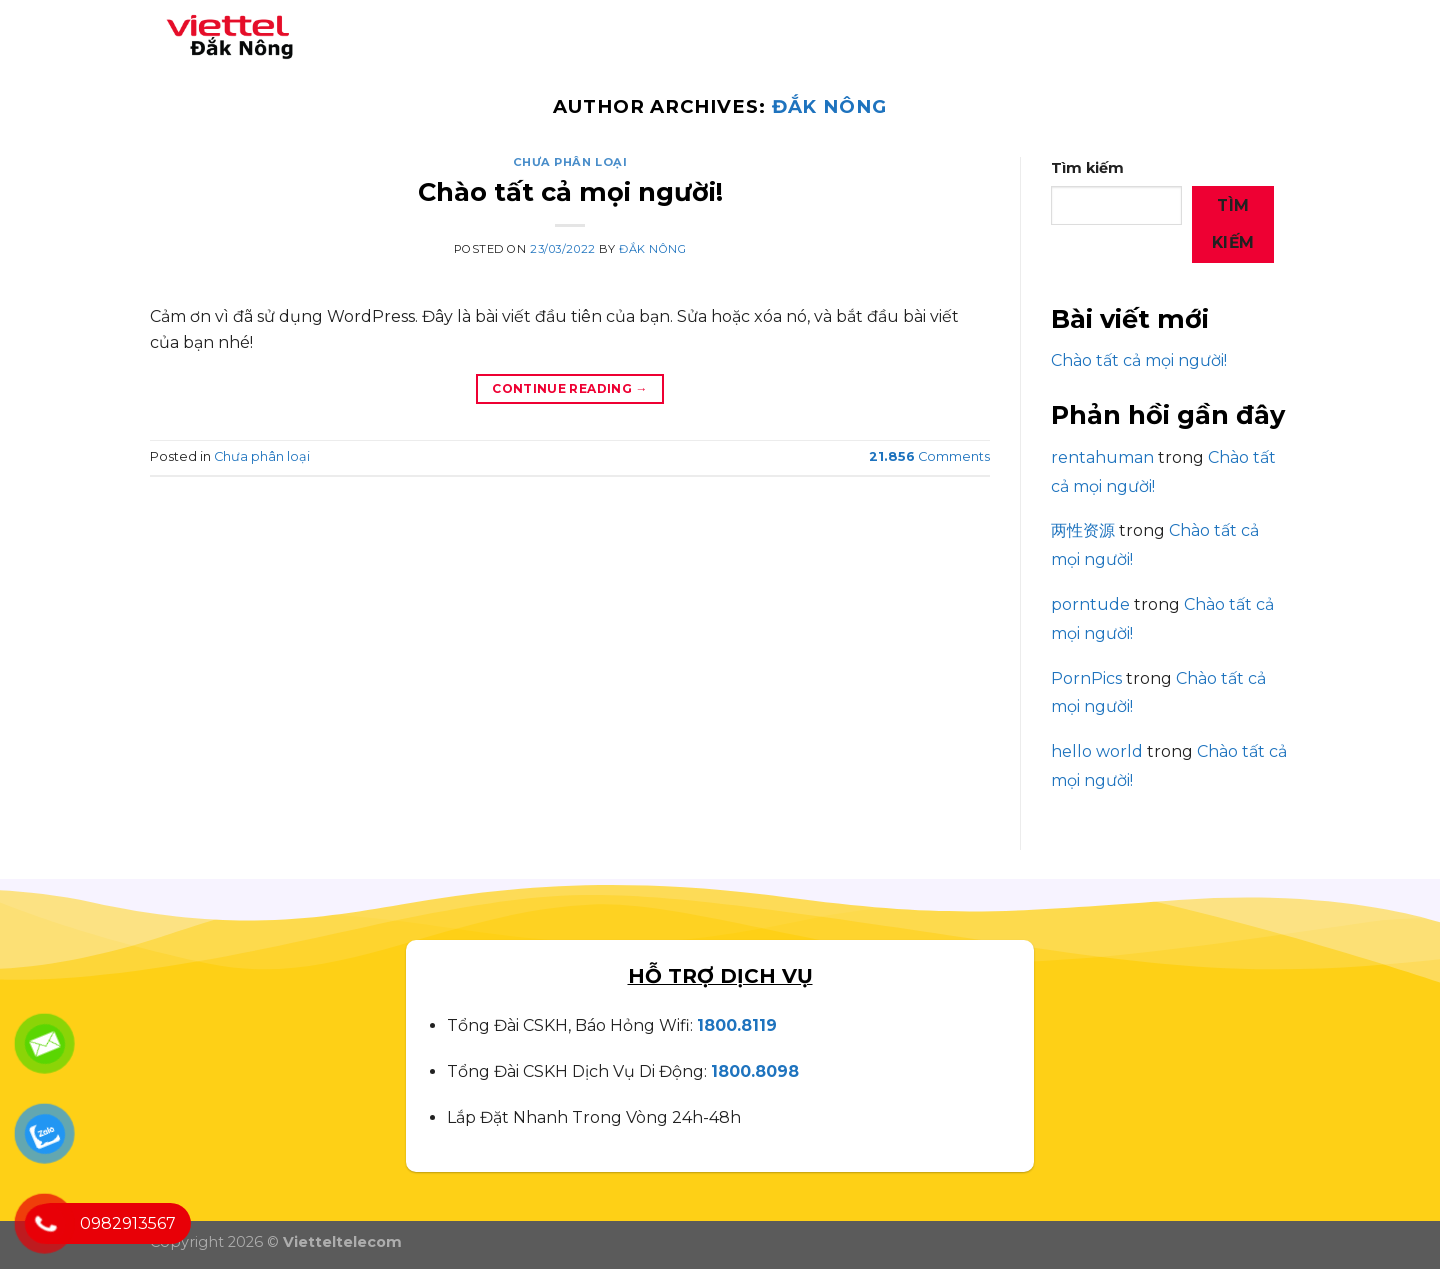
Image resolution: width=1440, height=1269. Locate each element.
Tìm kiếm (1087, 168)
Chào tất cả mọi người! (570, 191)
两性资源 (1083, 530)
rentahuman (1102, 457)
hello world (1097, 751)
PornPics (1086, 678)
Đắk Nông (829, 106)
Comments (929, 456)
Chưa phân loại (570, 162)
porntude (1090, 604)
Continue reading (570, 388)
